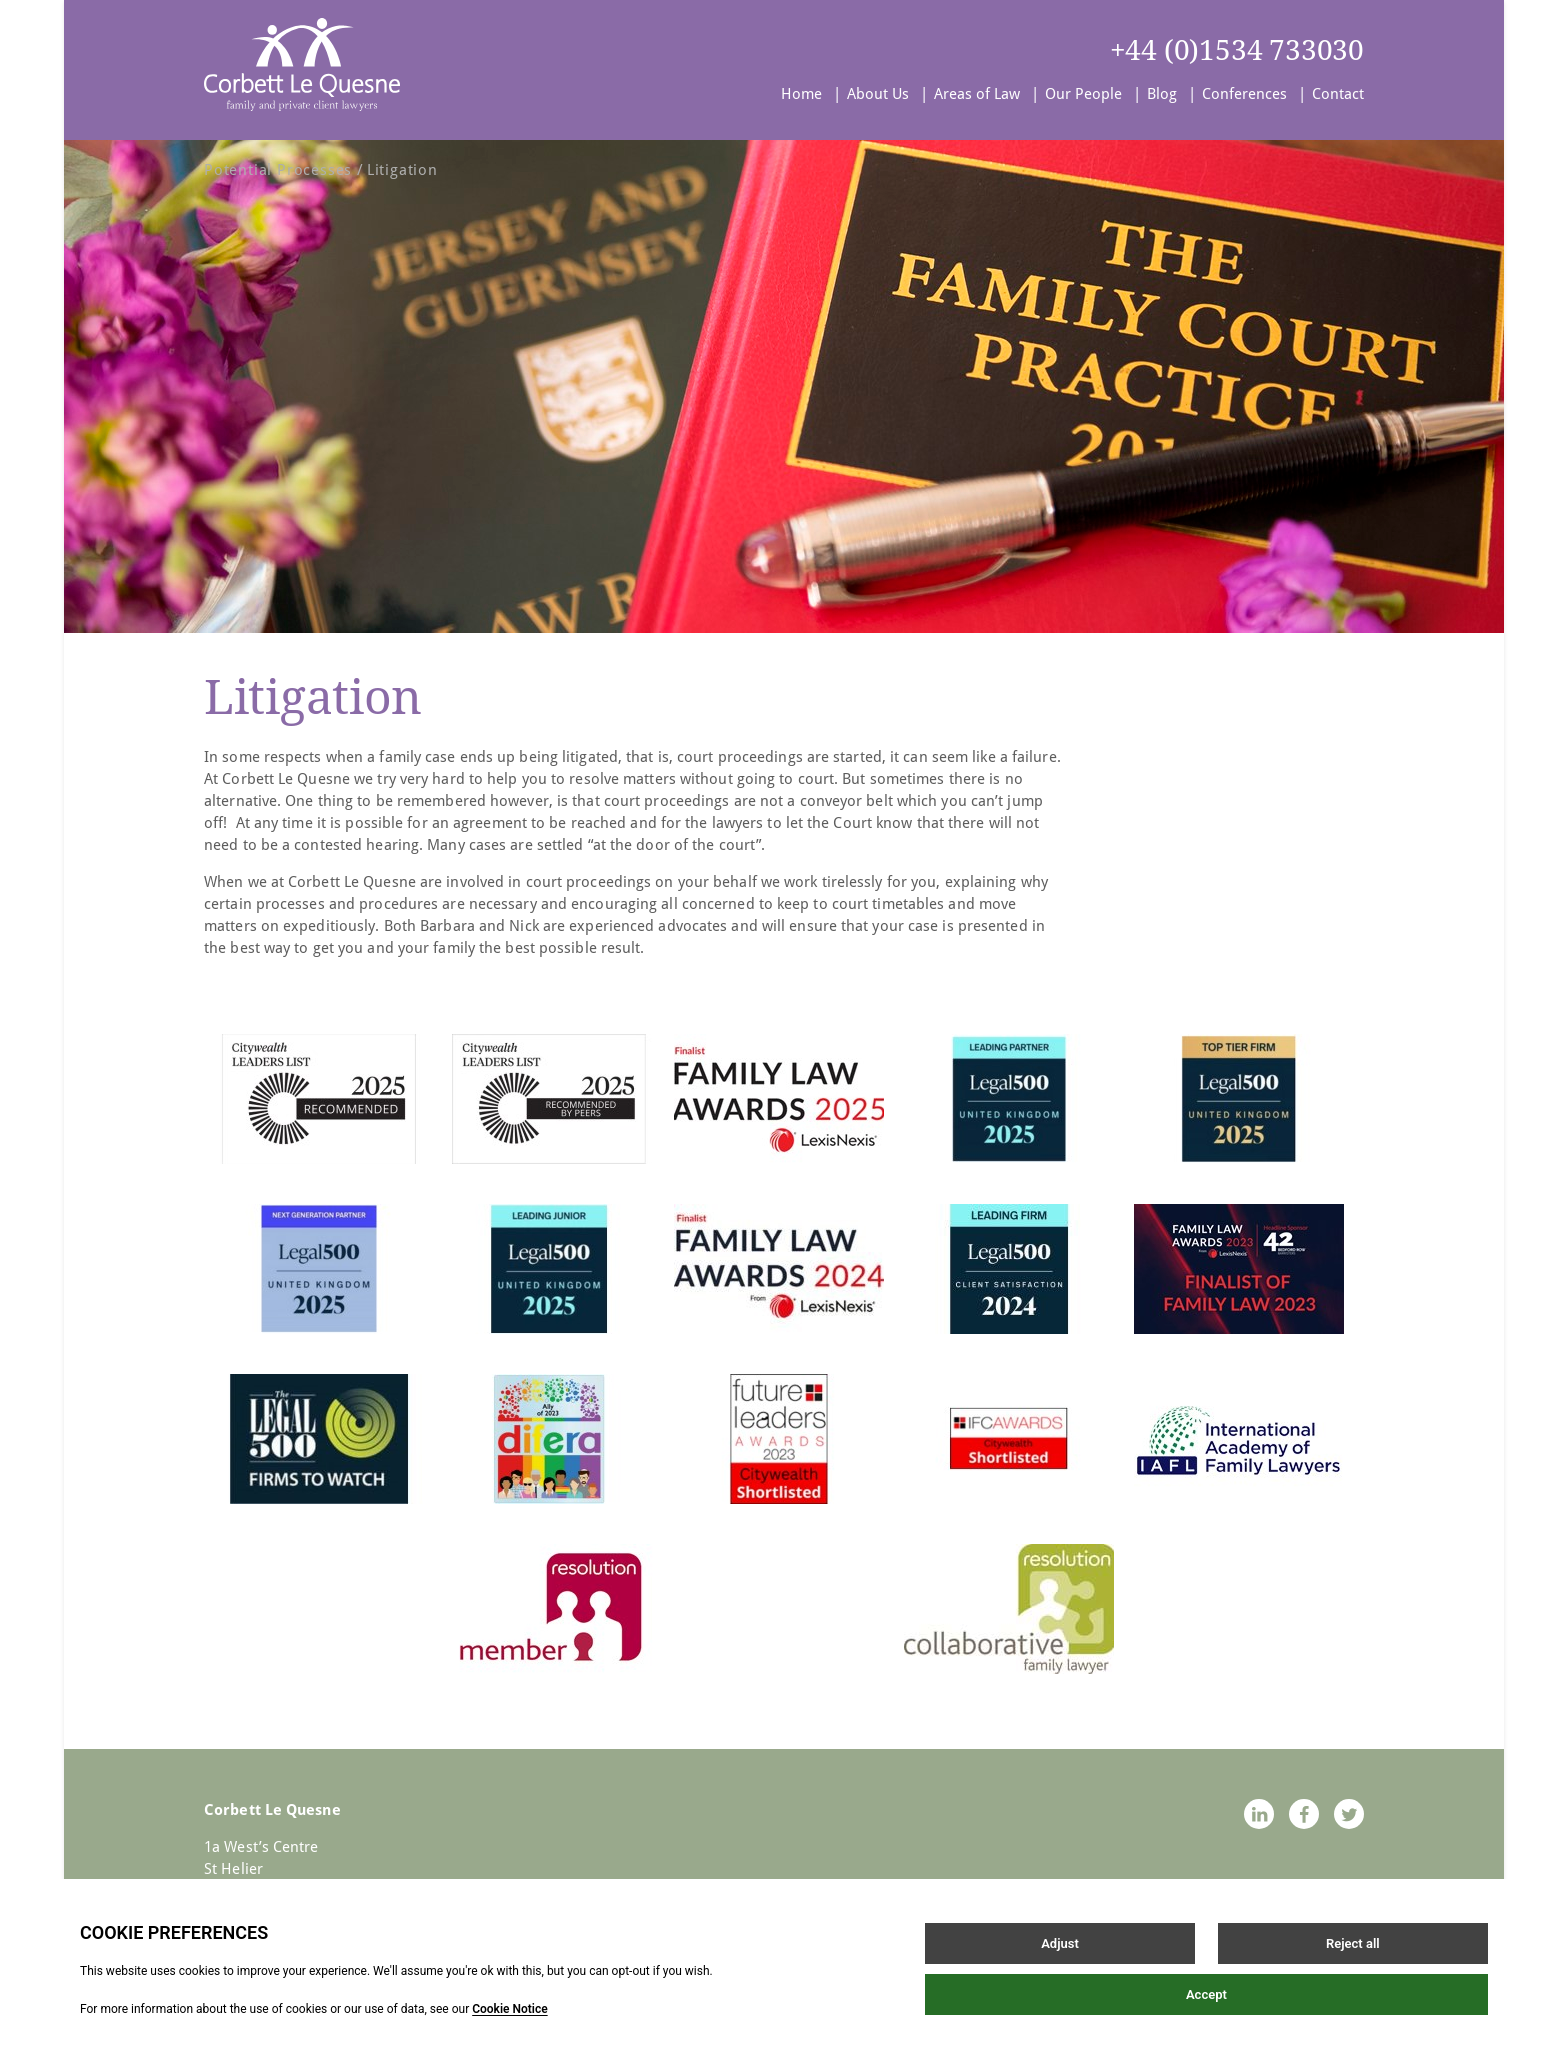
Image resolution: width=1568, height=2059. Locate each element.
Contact (1338, 94)
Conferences (1244, 94)
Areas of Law (977, 94)
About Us (878, 94)
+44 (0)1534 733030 (1237, 50)
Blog (1162, 94)
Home (801, 94)
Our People (1083, 94)
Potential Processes (278, 170)
